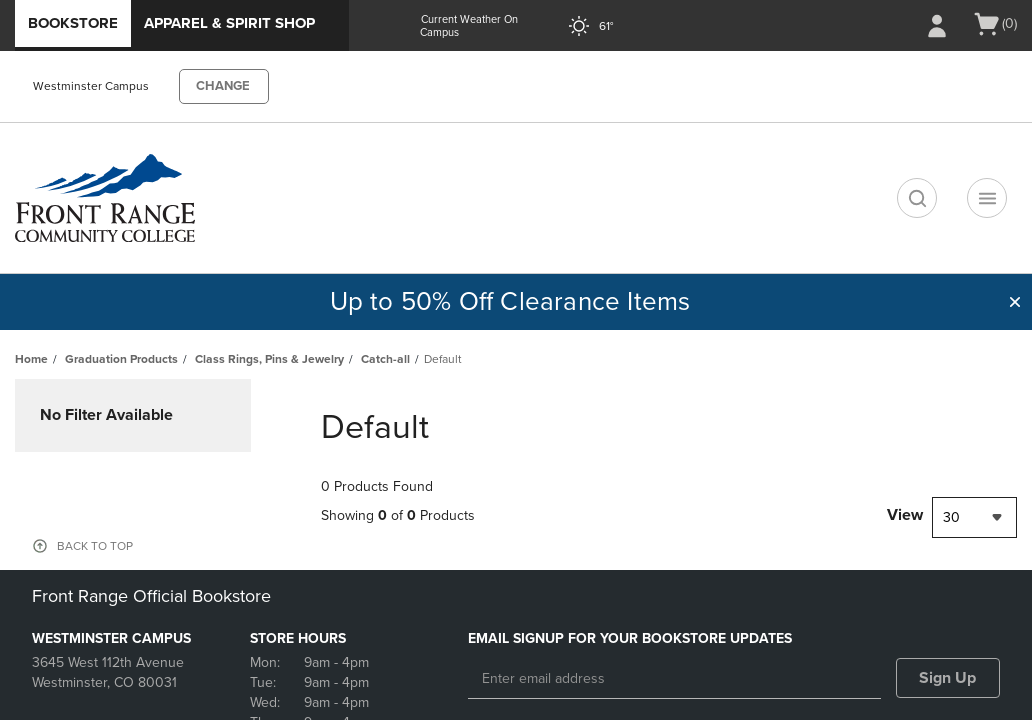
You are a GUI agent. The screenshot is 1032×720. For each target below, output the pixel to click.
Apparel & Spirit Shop (229, 23)
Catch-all (385, 359)
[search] (917, 198)
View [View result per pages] (905, 515)
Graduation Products (121, 359)
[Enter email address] (674, 679)
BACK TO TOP (95, 546)
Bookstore (73, 23)
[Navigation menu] (987, 198)
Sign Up (947, 678)
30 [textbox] (951, 517)
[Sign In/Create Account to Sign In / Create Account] (937, 26)
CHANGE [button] (223, 86)
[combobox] (974, 517)
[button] (1015, 302)
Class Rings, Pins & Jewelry (269, 359)
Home (31, 359)
